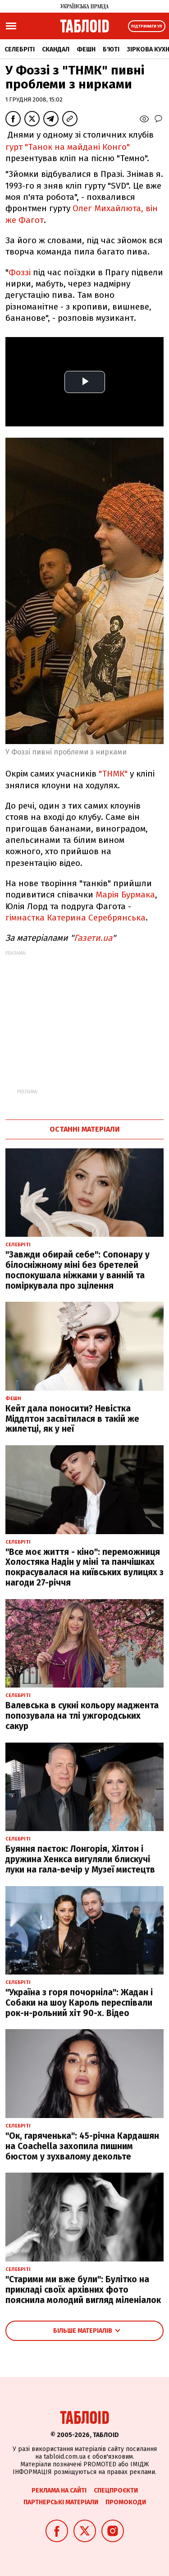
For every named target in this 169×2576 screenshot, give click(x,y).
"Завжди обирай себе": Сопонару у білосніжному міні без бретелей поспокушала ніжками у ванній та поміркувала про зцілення (77, 1269)
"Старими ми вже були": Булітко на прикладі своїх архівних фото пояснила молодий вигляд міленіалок (83, 2289)
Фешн (86, 49)
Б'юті (111, 49)
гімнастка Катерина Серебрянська (75, 917)
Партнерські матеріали (60, 2502)
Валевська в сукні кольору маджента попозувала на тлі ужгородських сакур (82, 1715)
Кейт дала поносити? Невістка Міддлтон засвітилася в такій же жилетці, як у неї (72, 1418)
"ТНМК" (113, 773)
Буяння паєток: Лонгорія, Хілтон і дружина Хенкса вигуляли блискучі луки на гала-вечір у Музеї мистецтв (80, 1859)
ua (107, 938)
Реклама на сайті (59, 2490)
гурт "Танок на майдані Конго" (67, 147)
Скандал (55, 49)
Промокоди (125, 2502)
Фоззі (20, 272)
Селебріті (20, 49)
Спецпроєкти (116, 2490)
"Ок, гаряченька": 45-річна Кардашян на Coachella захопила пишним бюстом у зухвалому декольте (82, 2146)
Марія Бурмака (125, 894)
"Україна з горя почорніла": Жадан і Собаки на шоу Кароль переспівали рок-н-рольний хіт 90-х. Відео (79, 2002)
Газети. (88, 938)
